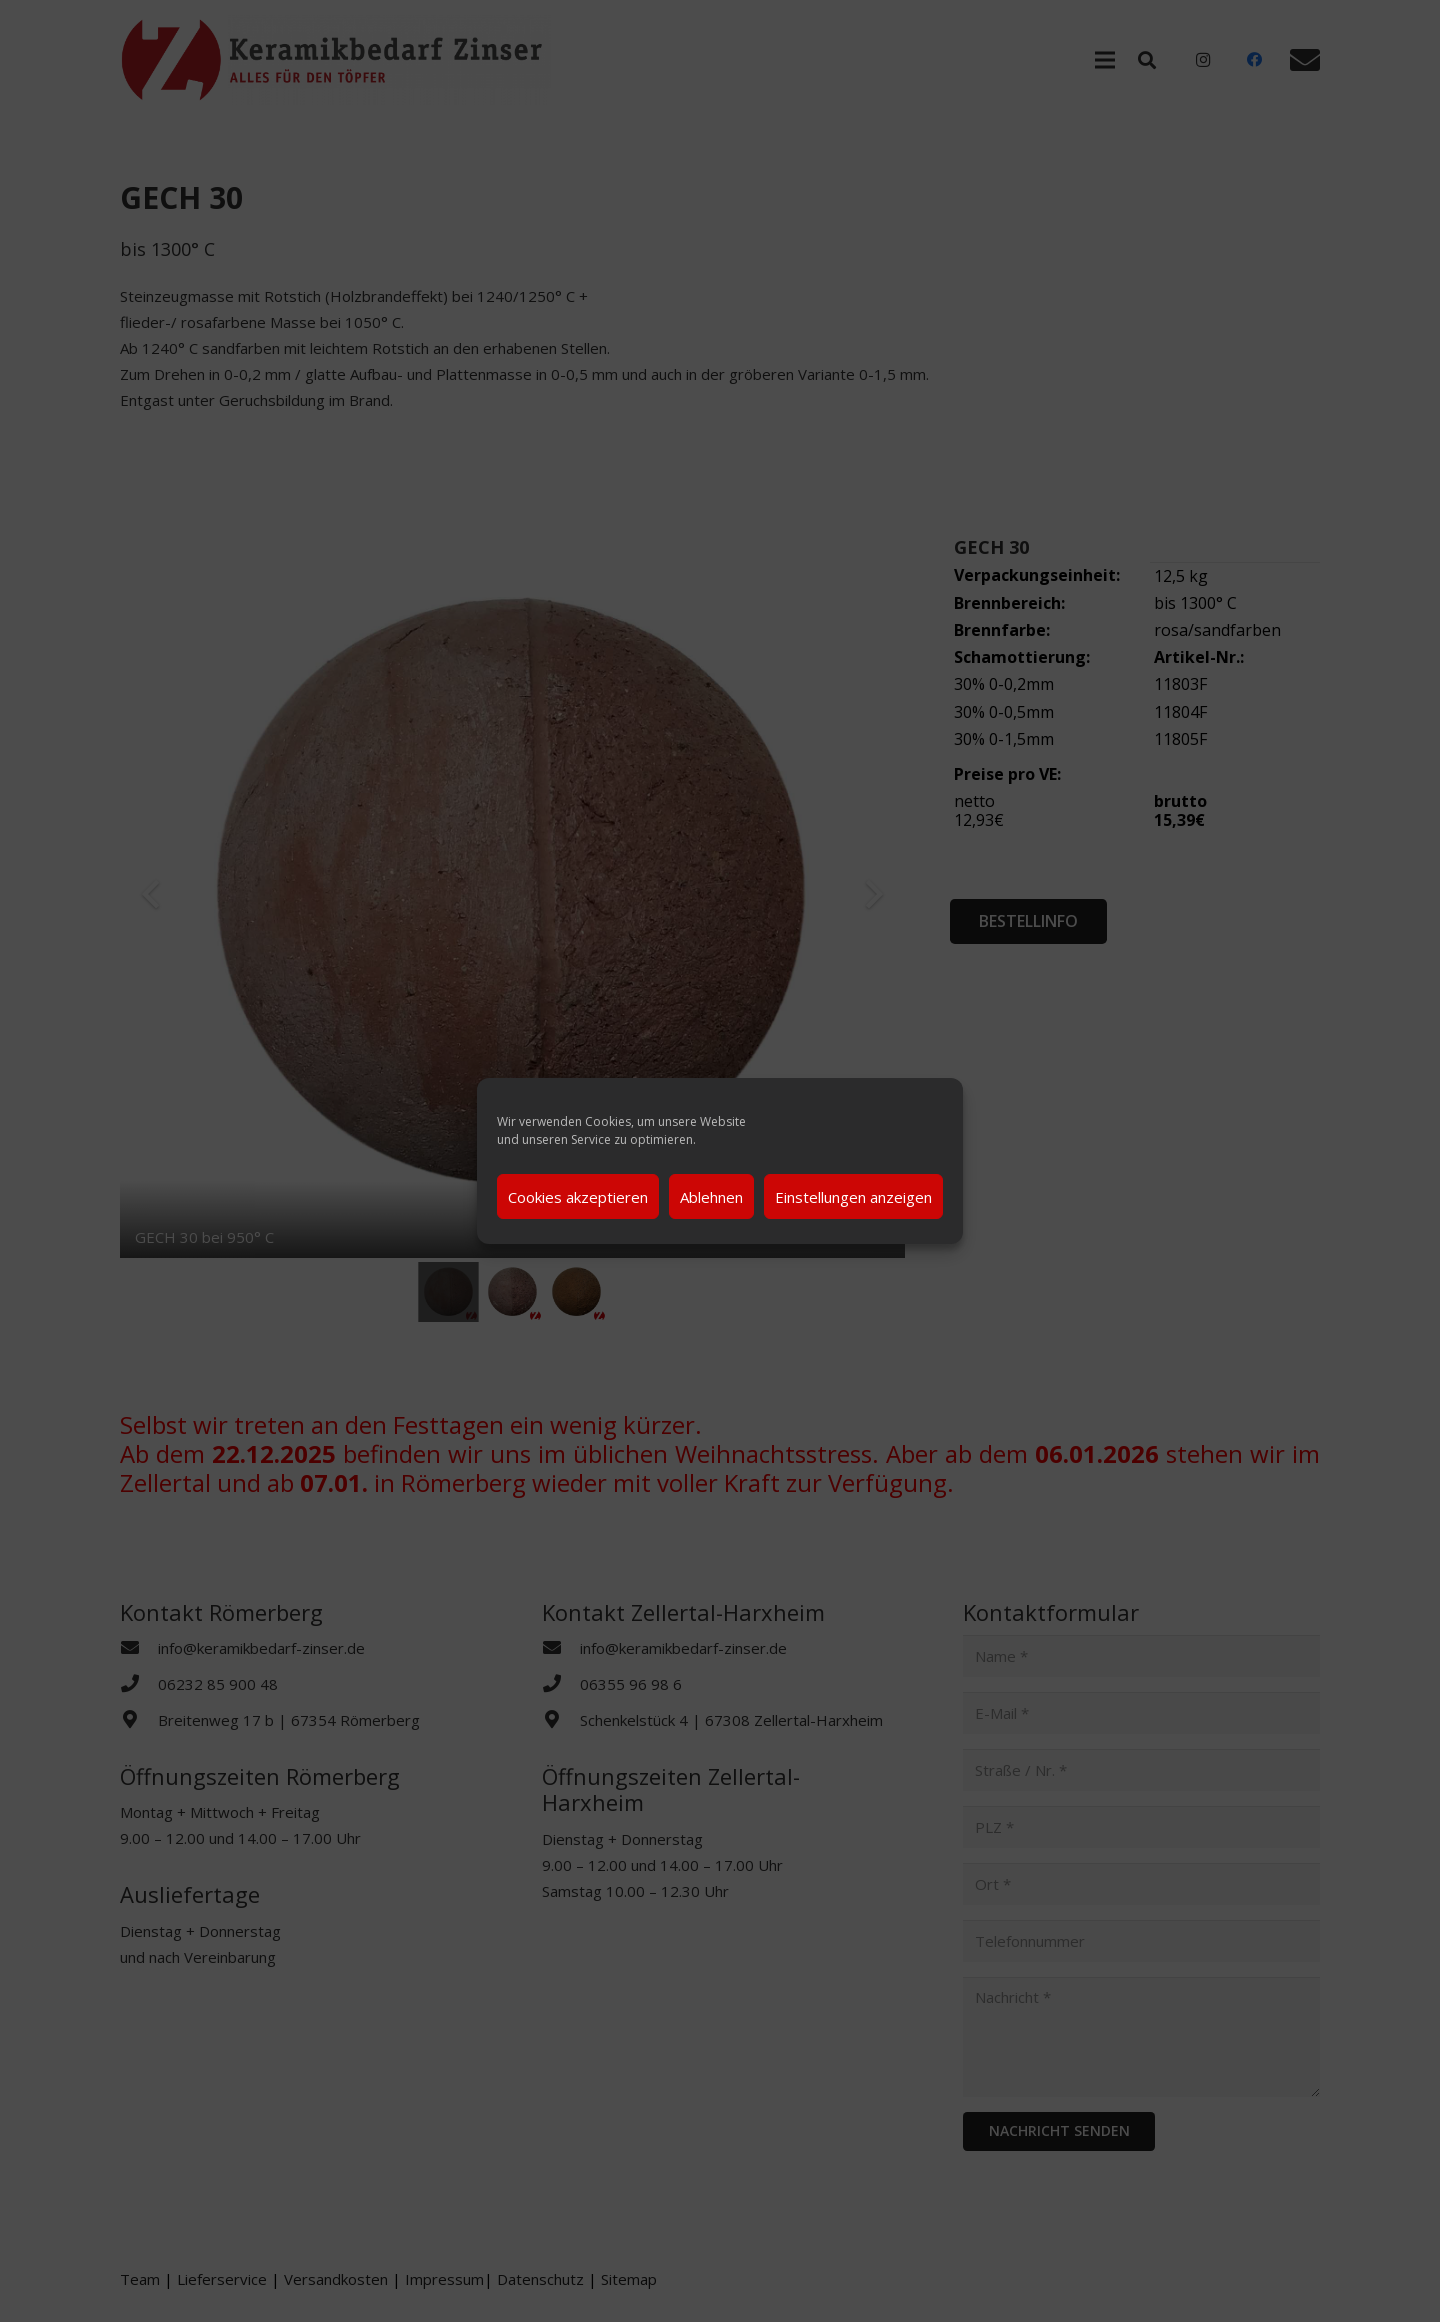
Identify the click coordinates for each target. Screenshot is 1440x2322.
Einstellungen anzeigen (853, 1197)
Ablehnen (711, 1197)
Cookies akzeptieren (578, 1197)
